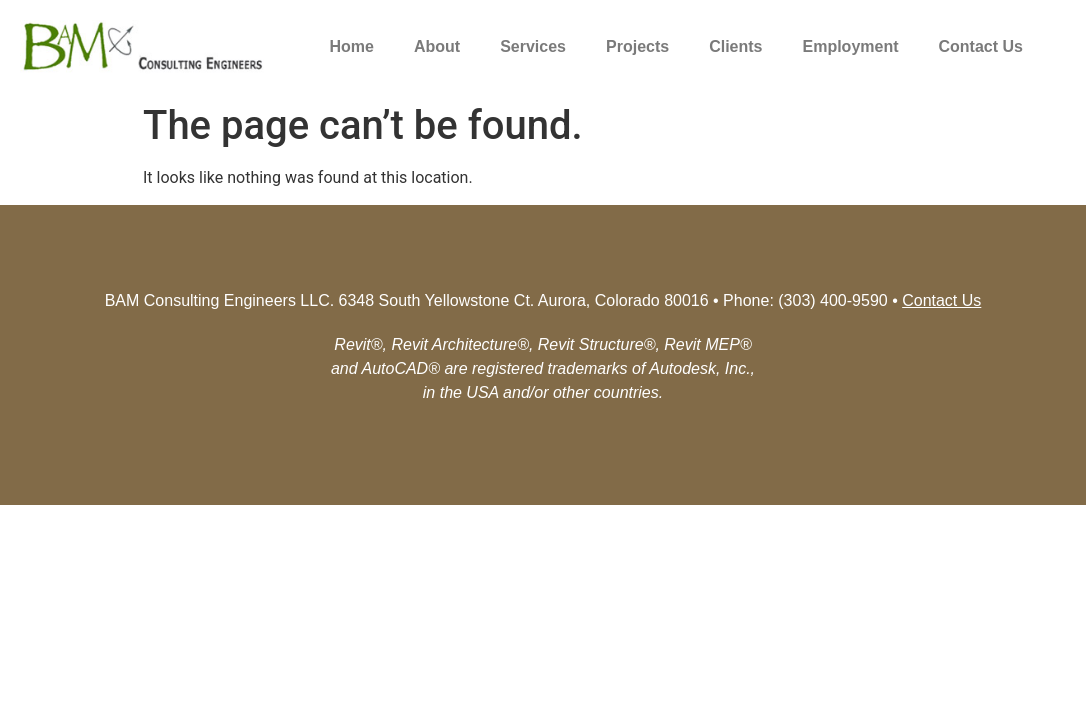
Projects (637, 46)
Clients (735, 46)
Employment (851, 46)
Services (533, 46)
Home (352, 46)
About (437, 46)
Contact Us (981, 46)
